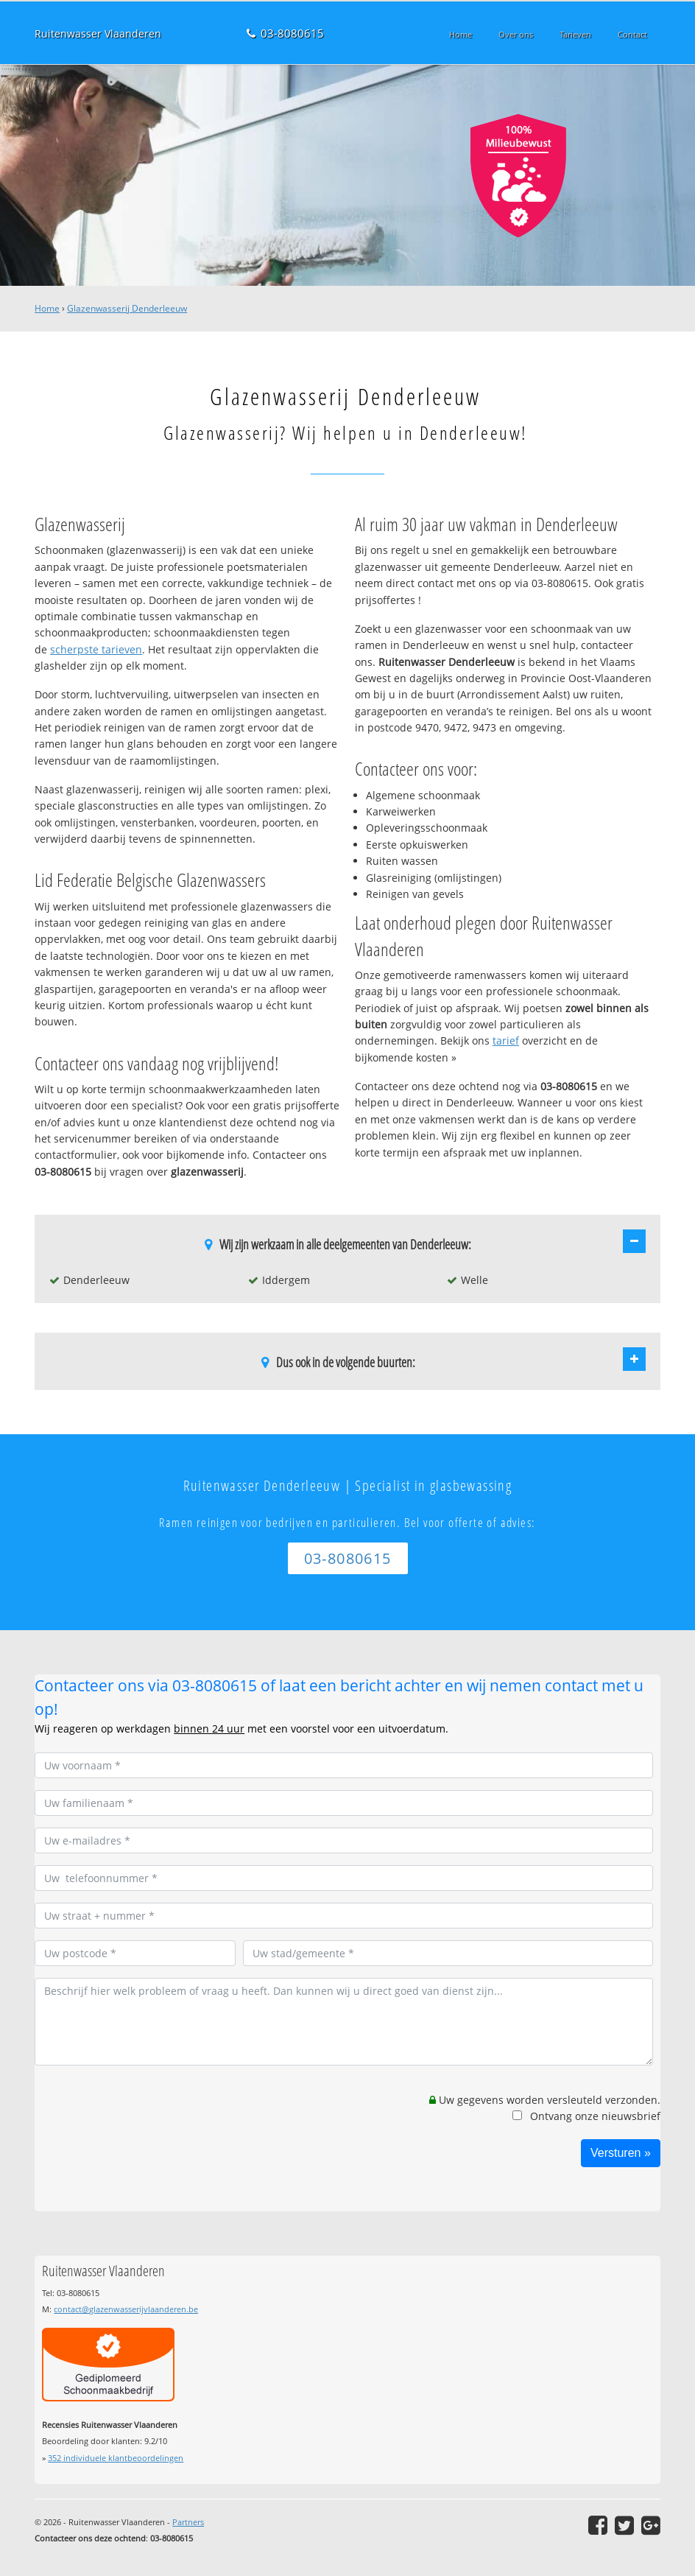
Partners (188, 2521)
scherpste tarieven (96, 649)
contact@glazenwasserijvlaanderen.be (126, 2308)
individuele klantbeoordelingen (115, 2457)
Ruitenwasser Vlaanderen (98, 34)
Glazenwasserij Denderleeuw (127, 308)
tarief (506, 1040)
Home (47, 308)
